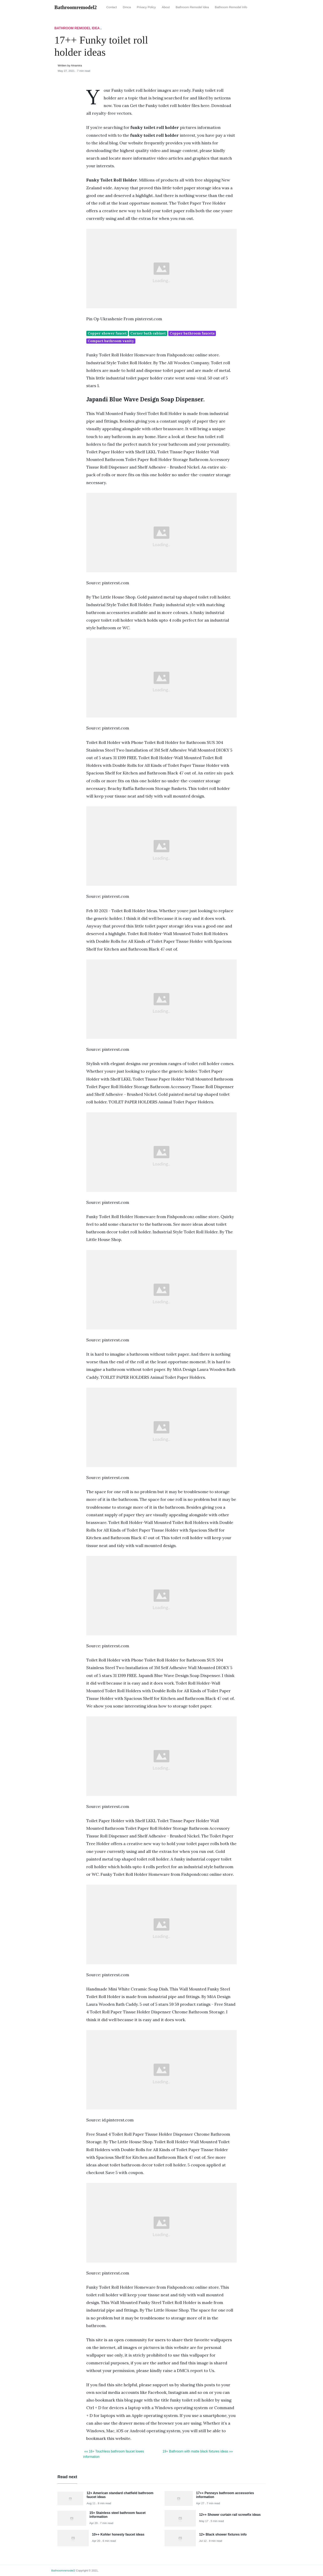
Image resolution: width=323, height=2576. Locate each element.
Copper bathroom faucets (192, 333)
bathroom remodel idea (192, 7)
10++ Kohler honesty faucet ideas (118, 2534)
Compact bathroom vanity (111, 341)
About (166, 7)
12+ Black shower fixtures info (223, 2534)
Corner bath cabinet (148, 333)
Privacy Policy (146, 7)
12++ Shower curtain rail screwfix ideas (230, 2514)
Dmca (127, 7)
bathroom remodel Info (231, 7)
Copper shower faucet (107, 333)
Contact (111, 7)
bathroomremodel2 (63, 2570)
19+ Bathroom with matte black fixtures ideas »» (198, 2451)
